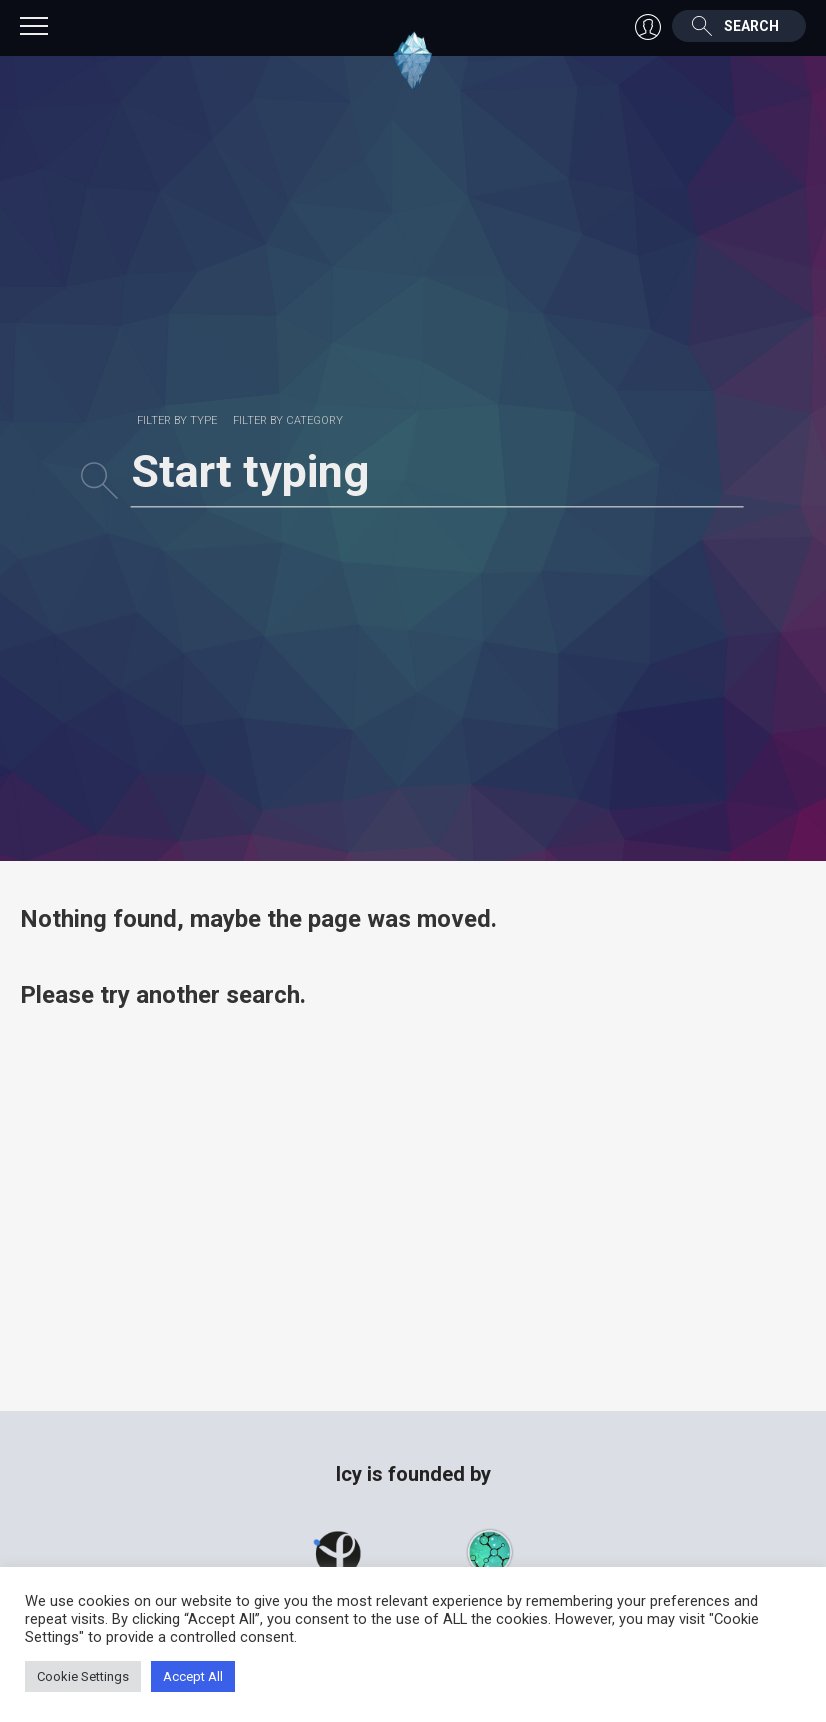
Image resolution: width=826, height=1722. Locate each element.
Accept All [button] (193, 1676)
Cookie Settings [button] (83, 1676)
